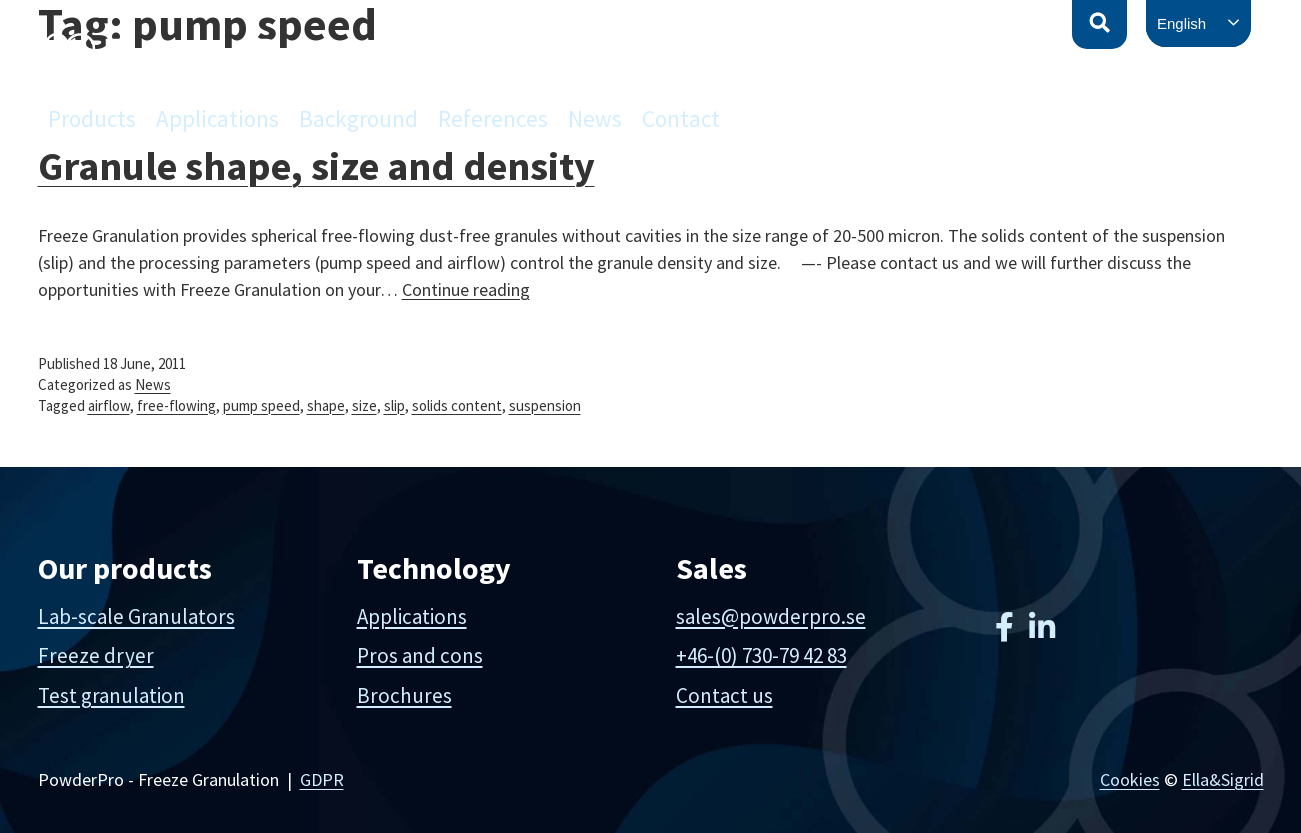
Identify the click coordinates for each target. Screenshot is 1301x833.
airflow (109, 405)
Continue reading (466, 289)
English (1181, 23)
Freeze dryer (96, 655)
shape (326, 405)
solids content (457, 405)
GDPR (322, 779)
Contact (681, 118)
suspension (545, 405)
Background (358, 118)
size (364, 405)
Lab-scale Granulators (136, 616)
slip (394, 405)
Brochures (404, 695)
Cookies (1130, 779)
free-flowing (176, 405)
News (595, 118)
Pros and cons (420, 655)
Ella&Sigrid (1223, 779)
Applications (217, 118)
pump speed (261, 405)
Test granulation (111, 695)
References (493, 118)
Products (92, 118)
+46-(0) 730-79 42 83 (761, 655)
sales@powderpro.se (771, 616)
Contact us (724, 695)
